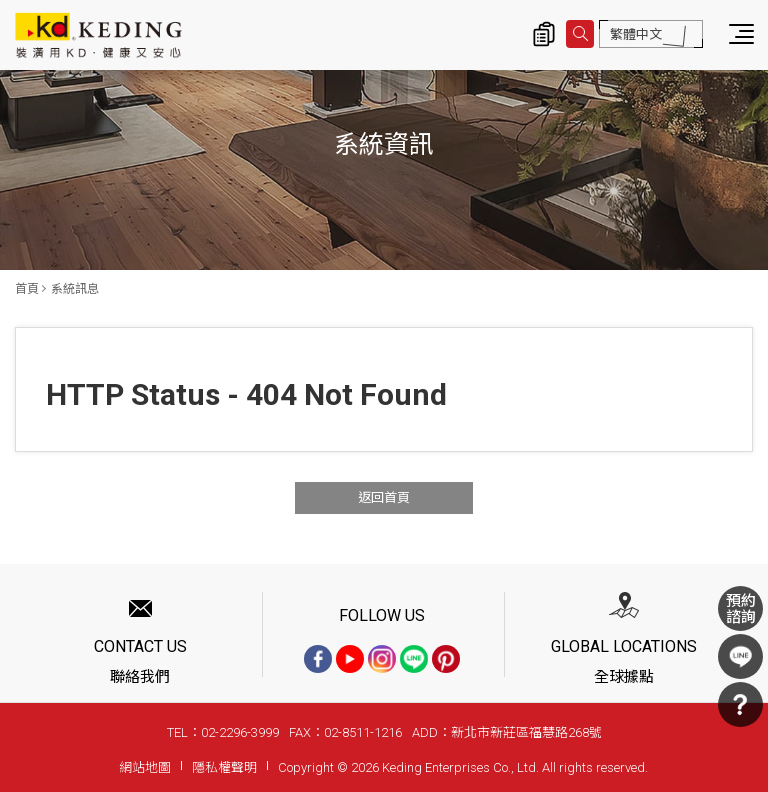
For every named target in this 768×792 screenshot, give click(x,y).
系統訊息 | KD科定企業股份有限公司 (98, 35)
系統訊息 (75, 289)
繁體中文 (636, 34)
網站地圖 (145, 767)
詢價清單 (544, 34)
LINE (740, 656)
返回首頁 (384, 497)
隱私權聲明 (224, 767)
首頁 (27, 289)
